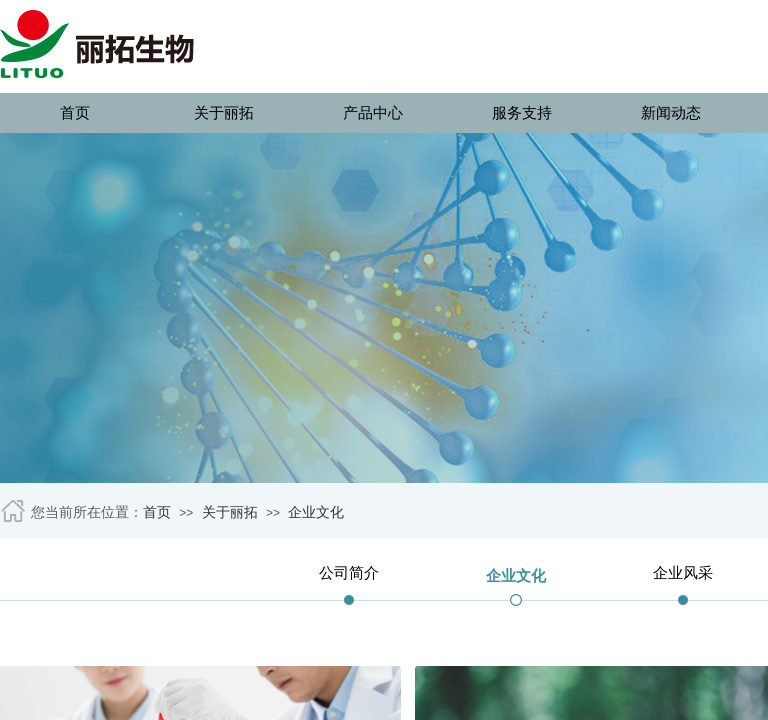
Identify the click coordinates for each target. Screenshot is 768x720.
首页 (75, 113)
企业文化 (316, 512)
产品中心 (373, 113)
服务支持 (522, 113)
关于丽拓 (224, 113)
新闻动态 (671, 113)
